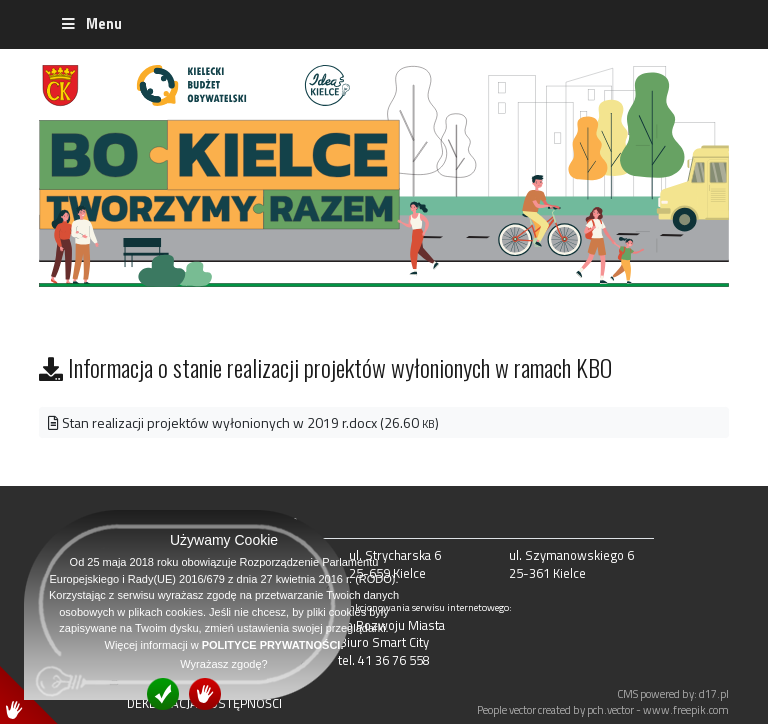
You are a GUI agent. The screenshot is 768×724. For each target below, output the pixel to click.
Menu (90, 24)
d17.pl (714, 693)
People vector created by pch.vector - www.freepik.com (603, 709)
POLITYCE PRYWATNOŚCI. (273, 645)
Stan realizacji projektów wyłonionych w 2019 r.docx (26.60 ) (243, 422)
